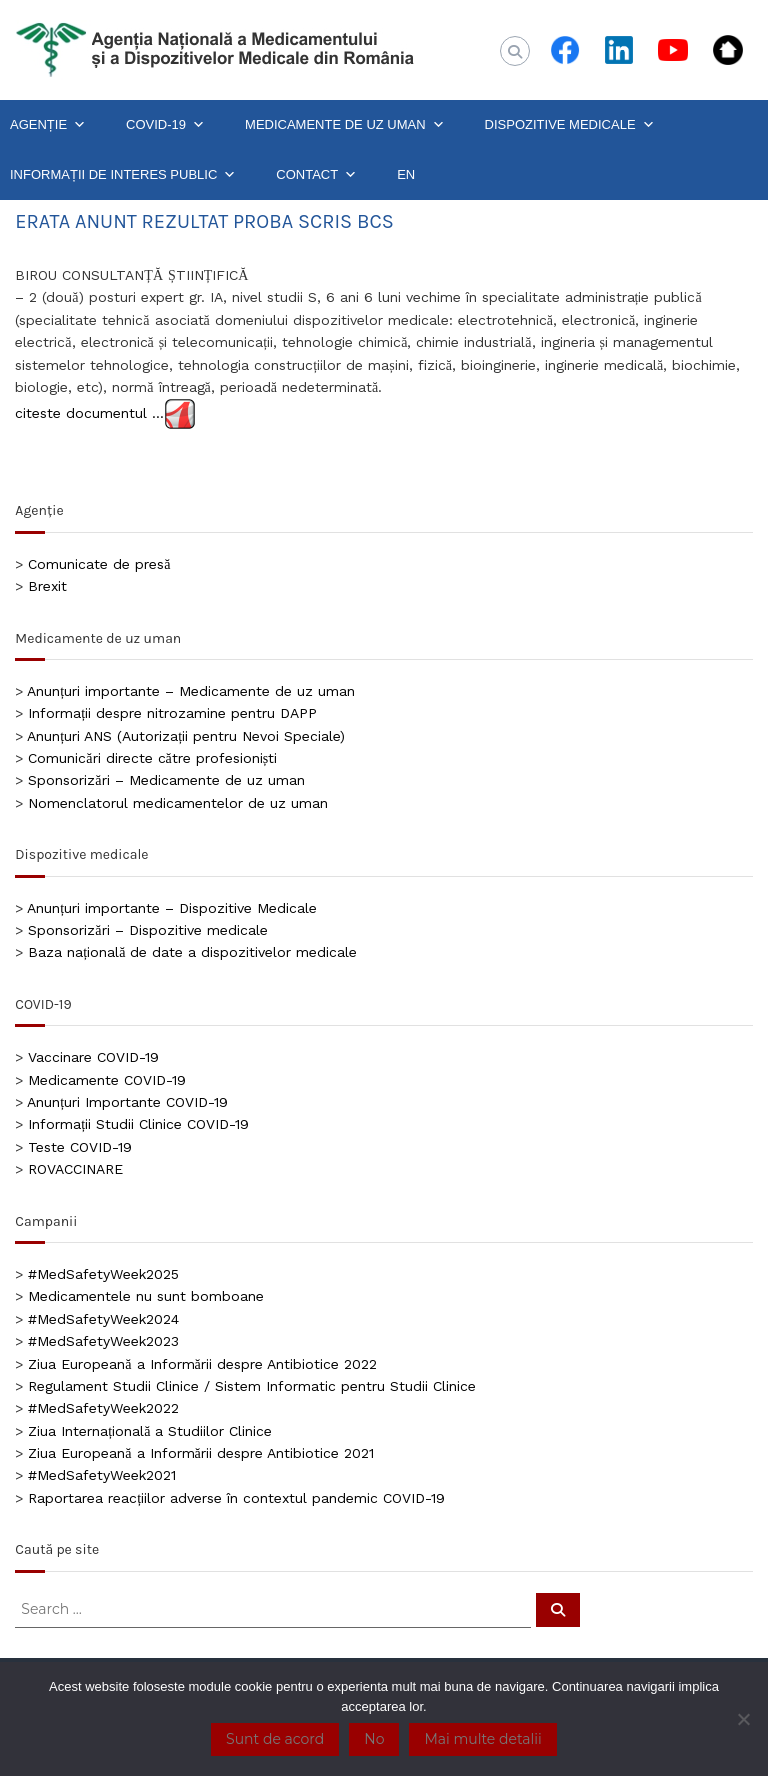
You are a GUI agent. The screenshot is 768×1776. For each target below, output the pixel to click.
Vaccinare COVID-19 (93, 1057)
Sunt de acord (275, 1739)
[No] (743, 1719)
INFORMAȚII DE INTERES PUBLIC (123, 175)
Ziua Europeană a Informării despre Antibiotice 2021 (200, 1453)
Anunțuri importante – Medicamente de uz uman (191, 691)
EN (406, 174)
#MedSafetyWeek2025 (103, 1274)
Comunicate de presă (99, 564)
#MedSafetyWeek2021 (102, 1475)
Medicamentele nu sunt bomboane (146, 1296)
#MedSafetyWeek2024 (103, 1319)
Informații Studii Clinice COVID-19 (138, 1124)
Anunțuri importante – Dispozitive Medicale (172, 908)
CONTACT (316, 175)
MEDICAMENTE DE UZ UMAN (345, 125)
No (374, 1739)
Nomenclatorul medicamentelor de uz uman (178, 803)
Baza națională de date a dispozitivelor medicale (192, 952)
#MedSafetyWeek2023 (103, 1341)
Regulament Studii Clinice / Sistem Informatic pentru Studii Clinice (252, 1386)
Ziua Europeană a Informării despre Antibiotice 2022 (202, 1364)
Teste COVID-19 (80, 1147)
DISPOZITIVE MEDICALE (570, 125)
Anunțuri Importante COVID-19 (127, 1102)
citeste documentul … (89, 413)
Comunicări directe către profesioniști (152, 758)
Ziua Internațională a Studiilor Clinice (150, 1431)
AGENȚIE (48, 125)
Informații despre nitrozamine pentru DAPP (172, 713)
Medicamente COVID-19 (107, 1080)
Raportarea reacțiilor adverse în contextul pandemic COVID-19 (236, 1498)
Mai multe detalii (482, 1739)
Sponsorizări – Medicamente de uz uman (166, 780)
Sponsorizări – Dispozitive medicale (147, 930)
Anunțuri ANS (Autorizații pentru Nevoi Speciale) (186, 736)
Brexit (47, 586)
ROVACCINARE (75, 1169)
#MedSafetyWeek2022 (103, 1408)
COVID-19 (165, 125)
